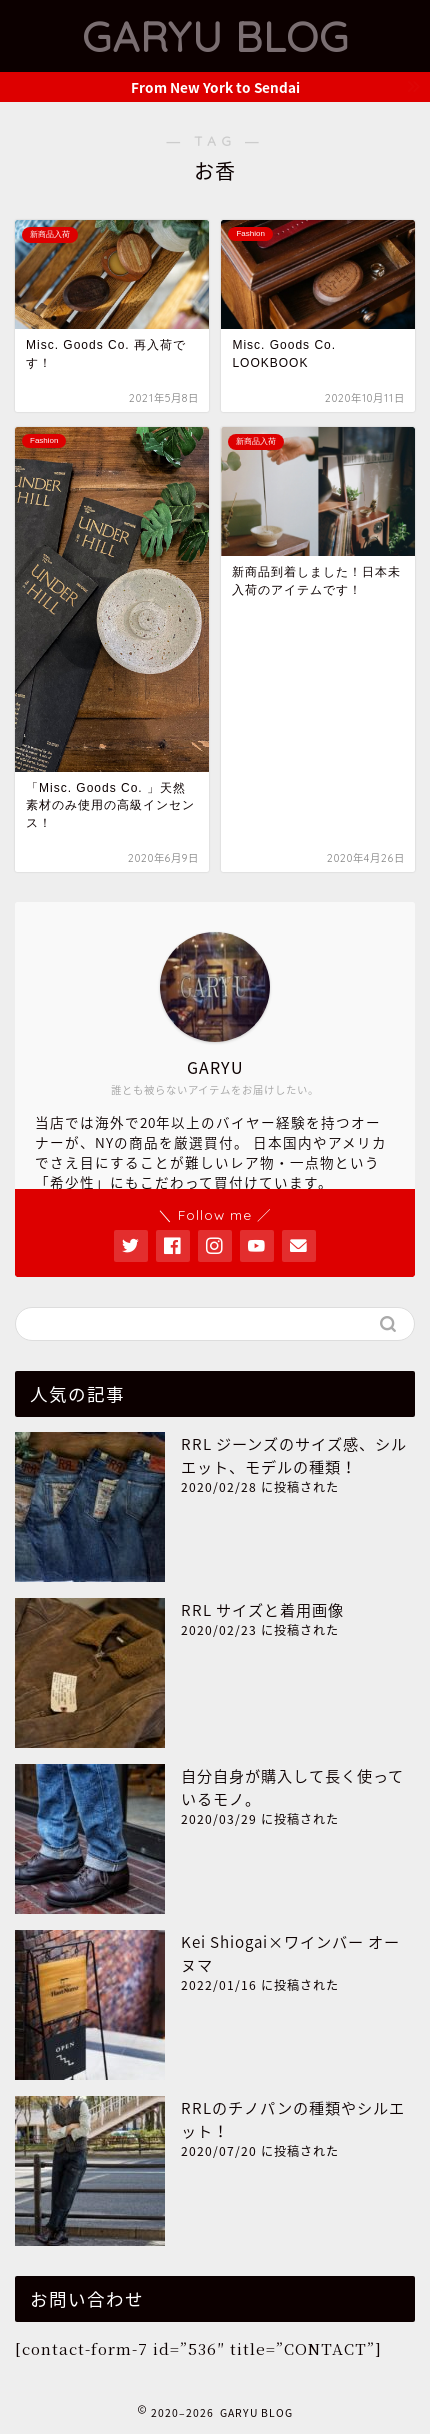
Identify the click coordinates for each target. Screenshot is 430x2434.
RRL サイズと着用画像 (262, 1609)
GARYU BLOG (215, 36)
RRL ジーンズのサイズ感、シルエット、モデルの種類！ (294, 1455)
